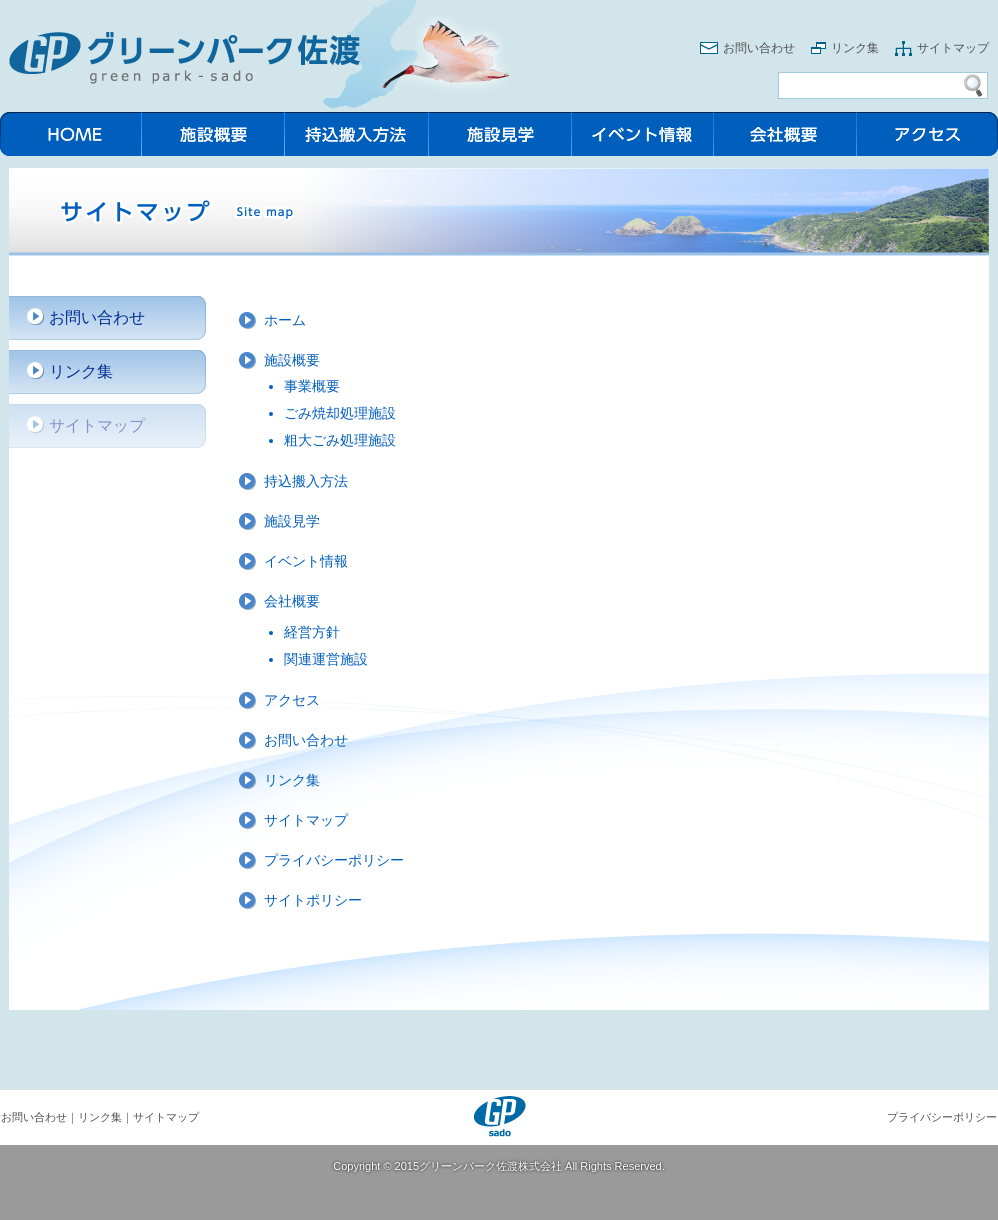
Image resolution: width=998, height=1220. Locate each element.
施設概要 (292, 360)
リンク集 (855, 48)
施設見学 (292, 521)
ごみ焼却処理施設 (340, 413)
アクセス (292, 700)
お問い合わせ (759, 48)
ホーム (285, 320)
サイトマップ (953, 48)
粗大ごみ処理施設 (340, 440)
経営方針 (312, 632)
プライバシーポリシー (334, 860)
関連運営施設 (326, 659)
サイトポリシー (313, 900)
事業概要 (312, 386)
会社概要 (292, 601)
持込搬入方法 (306, 481)
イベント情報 (306, 561)
